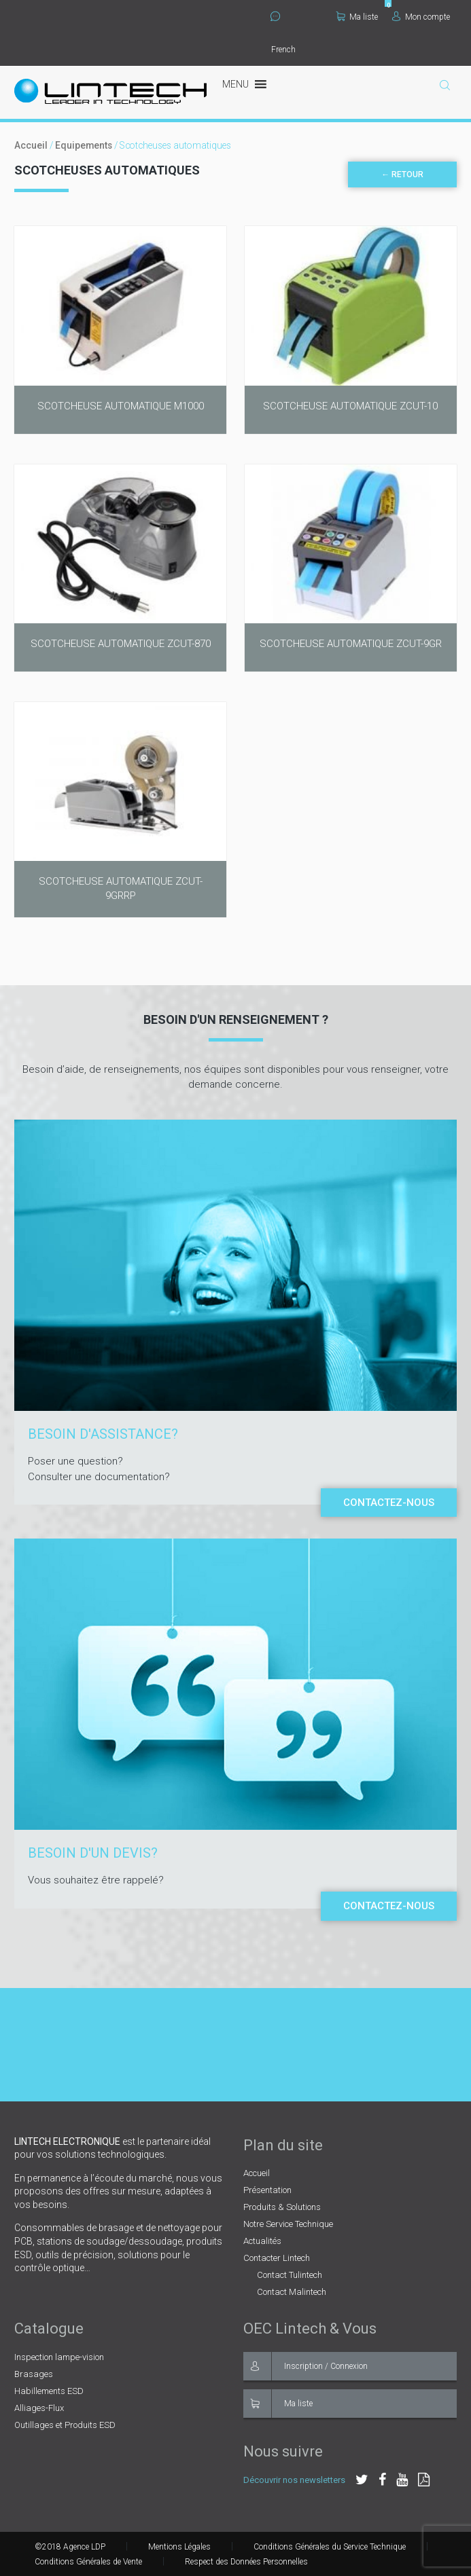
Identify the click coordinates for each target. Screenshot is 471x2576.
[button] (235, 84)
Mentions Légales (179, 2547)
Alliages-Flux (39, 2408)
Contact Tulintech (289, 2275)
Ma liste (357, 17)
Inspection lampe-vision (59, 2357)
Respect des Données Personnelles (246, 2561)
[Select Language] (300, 49)
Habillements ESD (49, 2391)
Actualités (262, 2241)
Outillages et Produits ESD (65, 2425)
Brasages (33, 2374)
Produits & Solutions (282, 2207)
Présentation (267, 2190)
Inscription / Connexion (305, 2366)
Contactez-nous (388, 1502)
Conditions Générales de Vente (88, 2561)
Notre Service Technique (288, 2224)
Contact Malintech (291, 2292)
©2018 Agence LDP (70, 2547)
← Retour (402, 174)
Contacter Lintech (276, 2258)
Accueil (31, 145)
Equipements (83, 145)
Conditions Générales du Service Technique (330, 2547)
